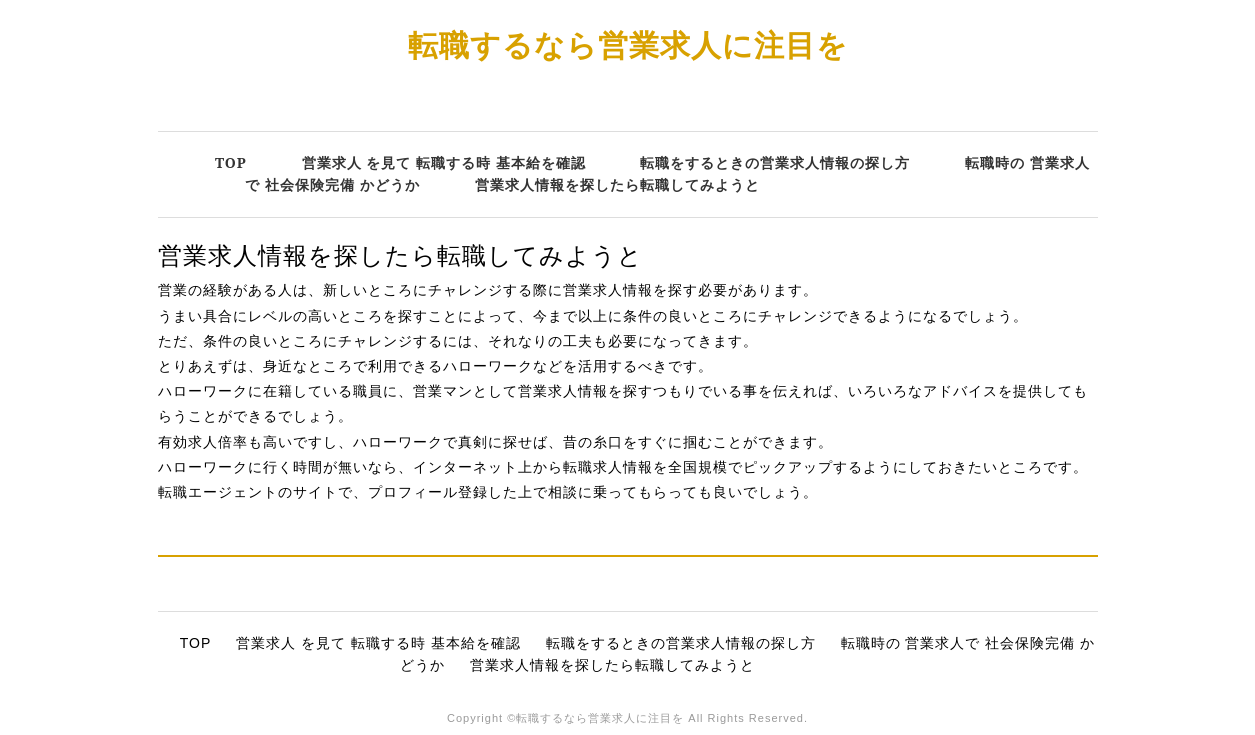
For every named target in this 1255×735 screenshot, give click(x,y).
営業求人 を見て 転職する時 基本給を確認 (444, 162)
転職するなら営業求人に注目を (628, 44)
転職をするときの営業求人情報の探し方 (775, 162)
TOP (231, 162)
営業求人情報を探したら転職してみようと (617, 184)
